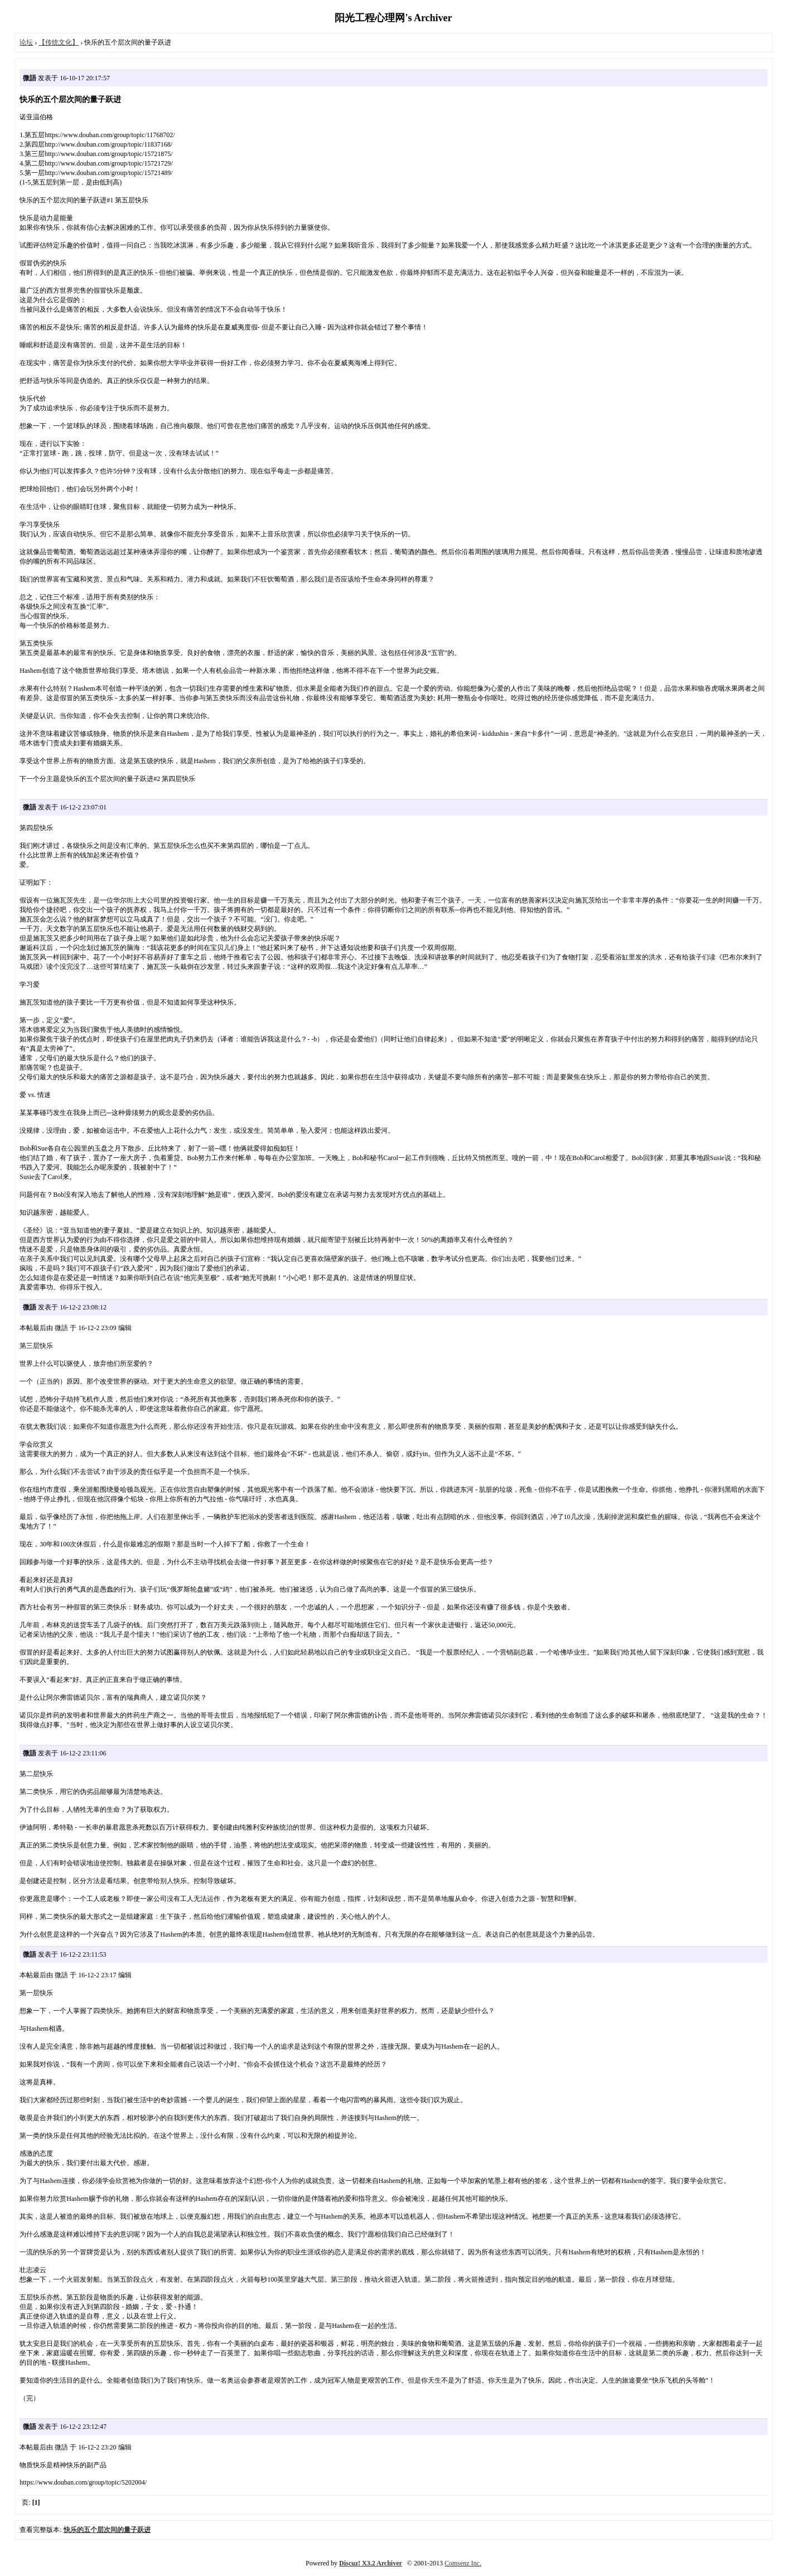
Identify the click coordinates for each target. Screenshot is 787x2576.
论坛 (26, 42)
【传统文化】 (58, 42)
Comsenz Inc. (463, 2563)
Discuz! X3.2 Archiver (370, 2563)
